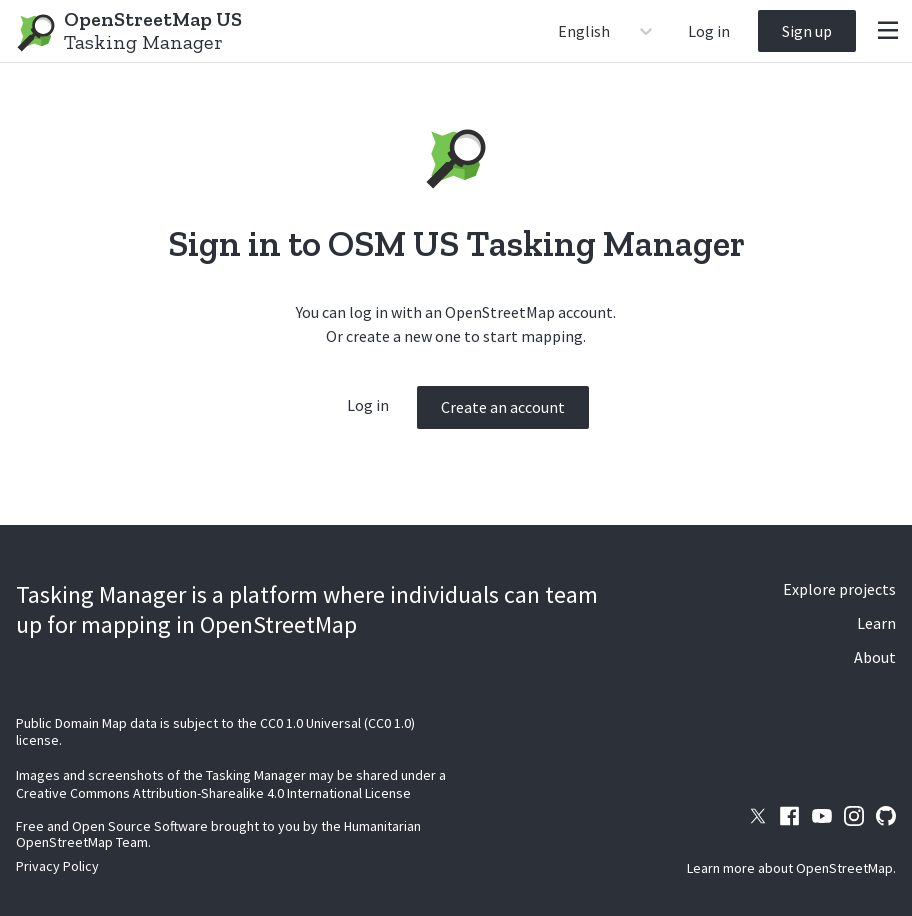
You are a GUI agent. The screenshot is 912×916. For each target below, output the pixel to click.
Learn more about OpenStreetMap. (791, 868)
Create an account (503, 407)
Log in (709, 31)
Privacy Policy (57, 866)
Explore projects (839, 589)
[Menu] (888, 30)
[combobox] (559, 31)
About (875, 657)
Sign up (807, 31)
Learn (876, 623)
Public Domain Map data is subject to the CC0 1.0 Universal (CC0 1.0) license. (215, 732)
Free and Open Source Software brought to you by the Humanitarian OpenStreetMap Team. (218, 834)
